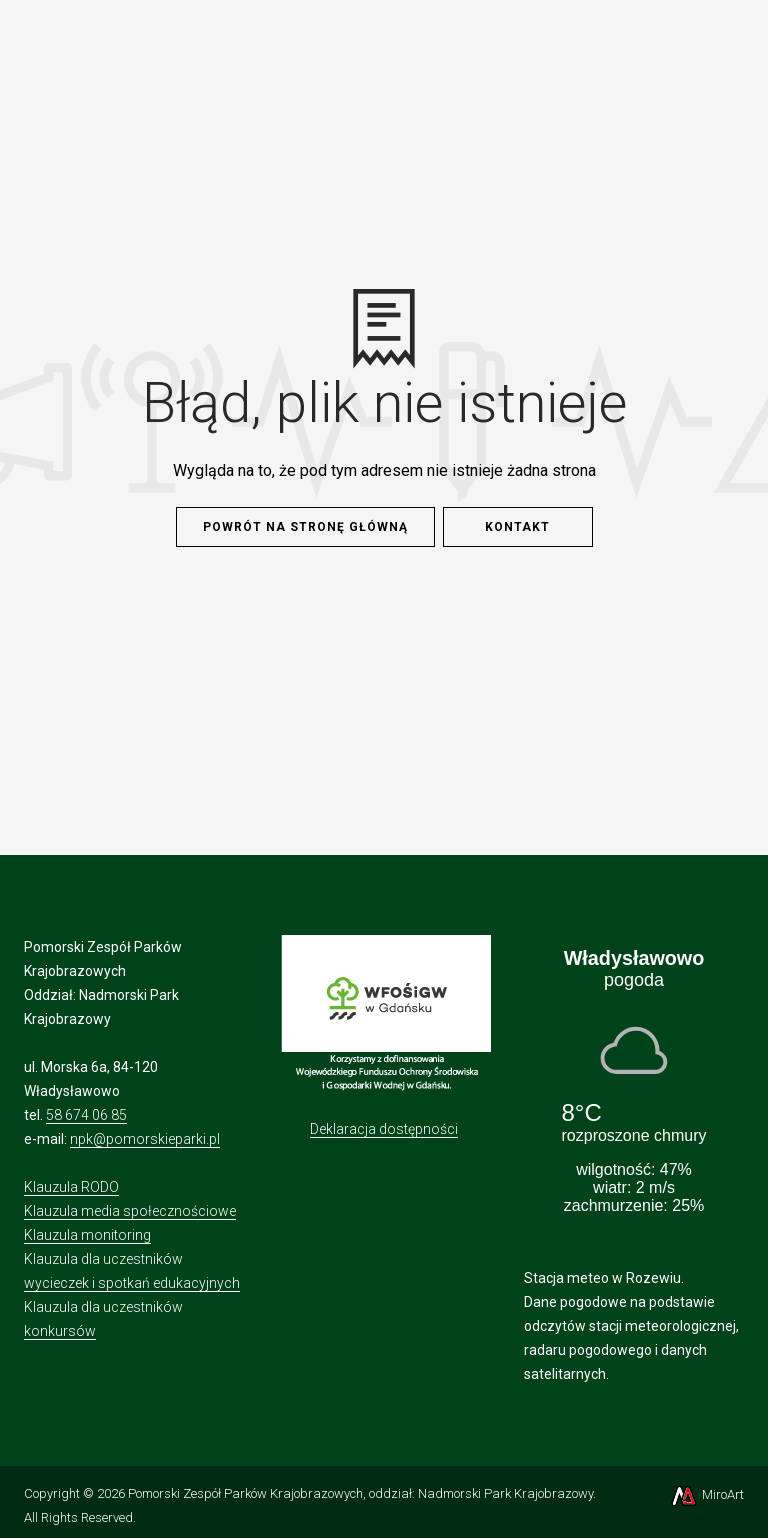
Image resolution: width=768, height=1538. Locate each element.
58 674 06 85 (86, 1115)
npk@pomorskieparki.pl (145, 1139)
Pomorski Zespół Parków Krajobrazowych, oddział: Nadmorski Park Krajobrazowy (360, 1493)
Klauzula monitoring (87, 1235)
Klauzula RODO (71, 1187)
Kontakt (517, 527)
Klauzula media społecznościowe (130, 1211)
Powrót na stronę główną (305, 527)
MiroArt (706, 1494)
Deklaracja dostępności (384, 1129)
